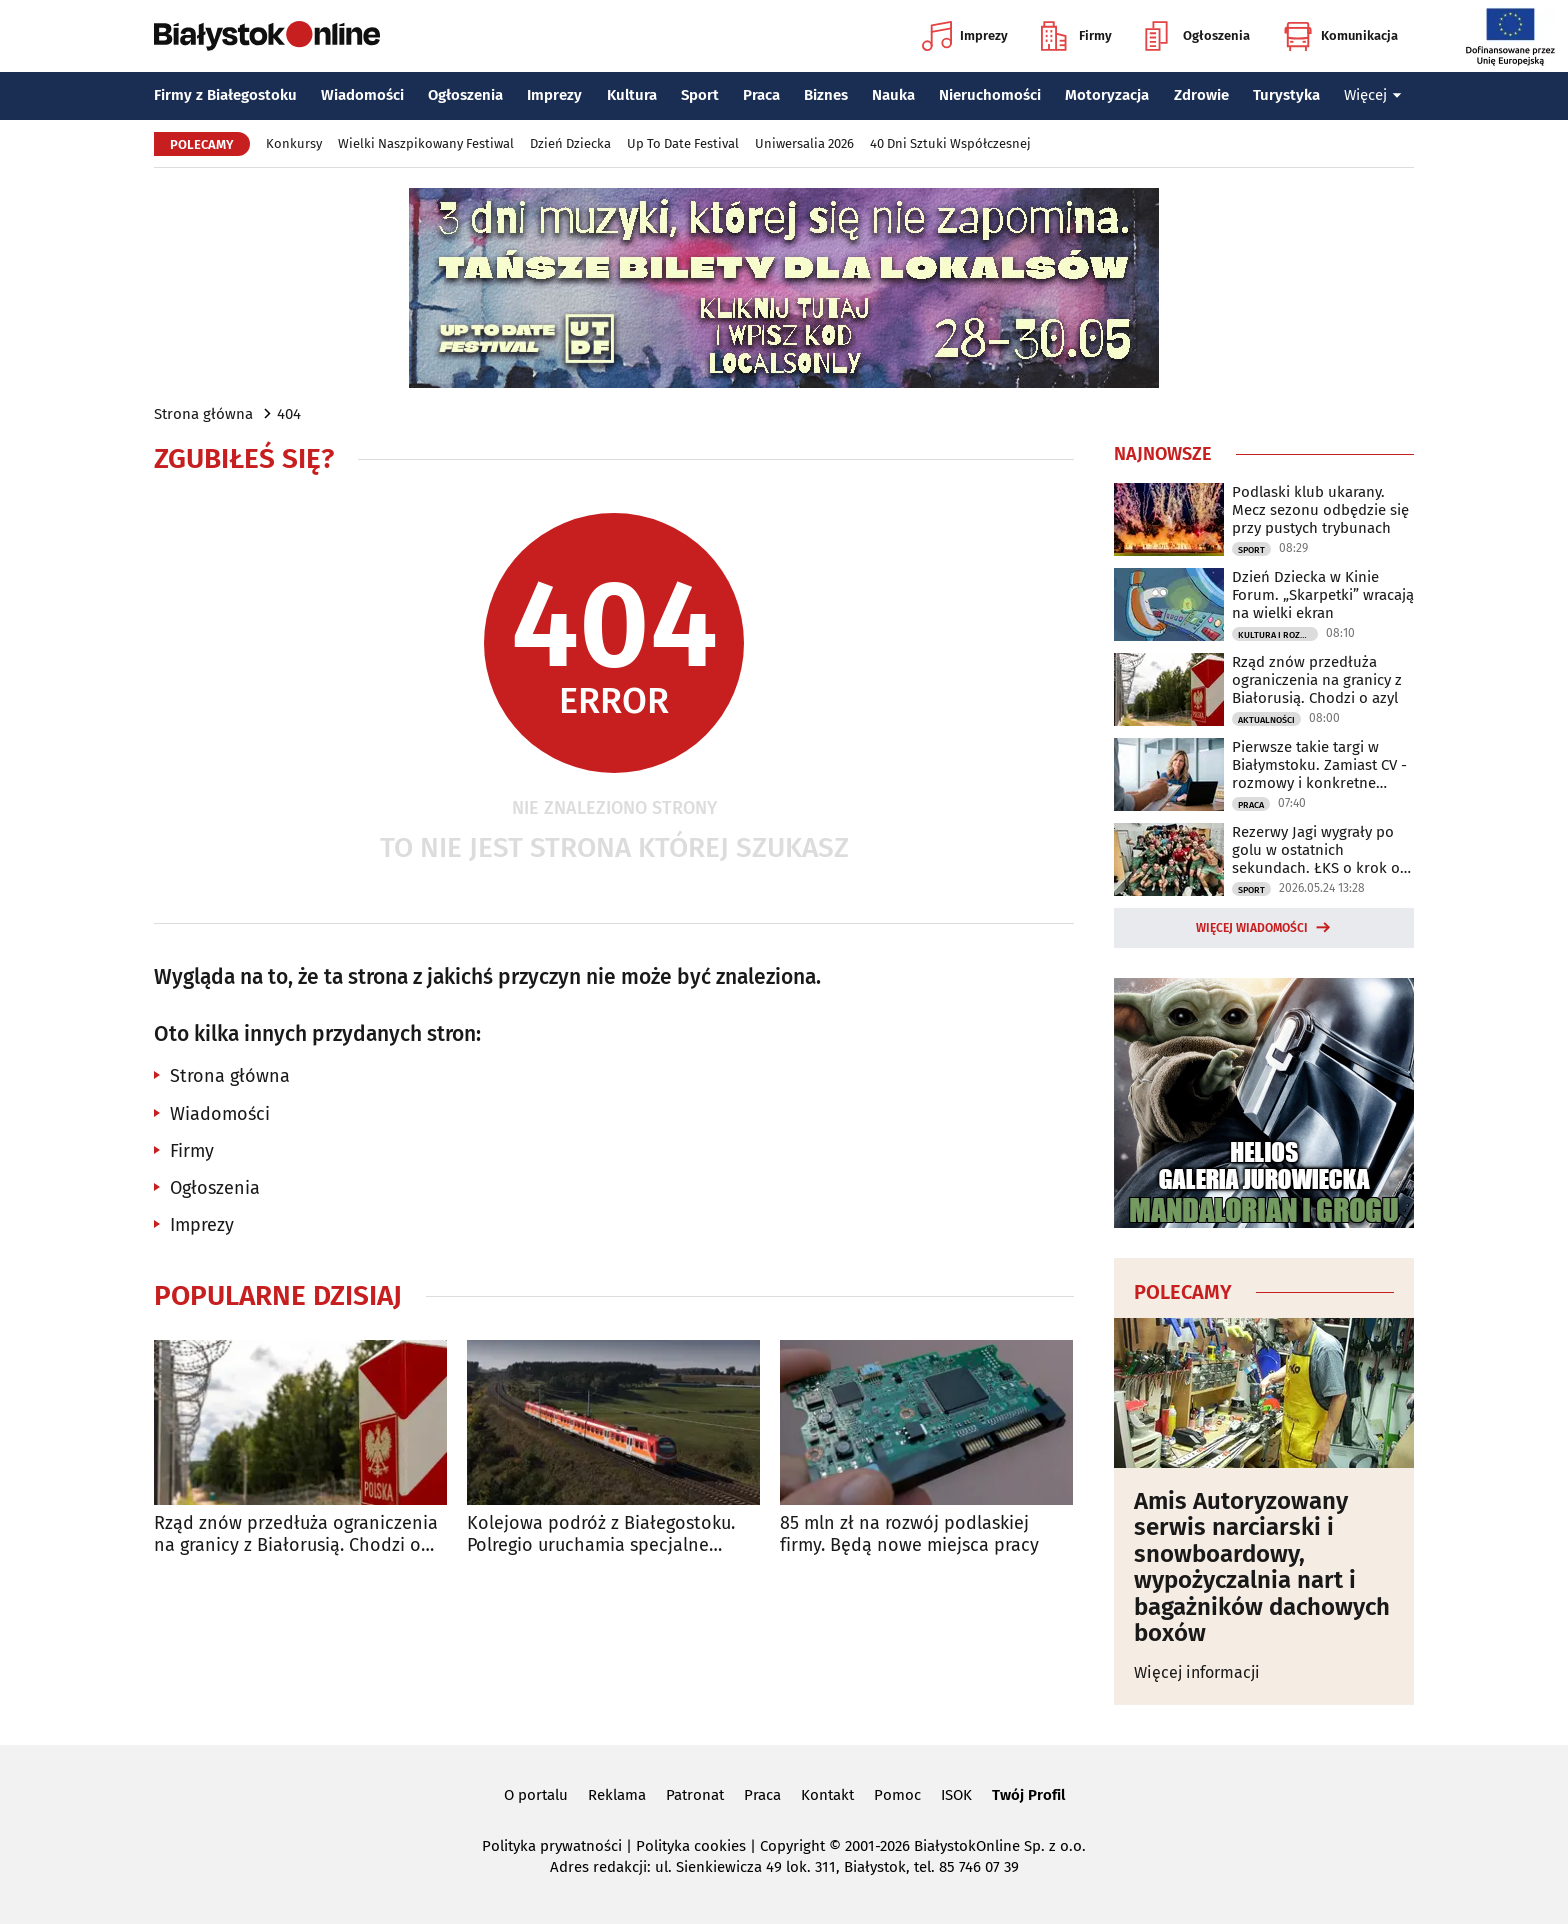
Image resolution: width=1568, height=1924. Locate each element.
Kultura (632, 95)
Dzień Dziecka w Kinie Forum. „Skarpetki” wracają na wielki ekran (1323, 595)
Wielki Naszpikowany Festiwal (426, 143)
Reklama (617, 1795)
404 (289, 414)
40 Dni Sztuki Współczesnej (950, 143)
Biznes (826, 95)
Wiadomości (362, 95)
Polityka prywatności (552, 1846)
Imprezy (965, 36)
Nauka (893, 95)
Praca (761, 95)
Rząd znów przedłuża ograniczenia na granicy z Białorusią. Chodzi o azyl (296, 1534)
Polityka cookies (691, 1846)
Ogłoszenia (1197, 36)
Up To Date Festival (683, 143)
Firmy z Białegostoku (225, 95)
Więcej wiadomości (1252, 928)
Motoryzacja (1107, 95)
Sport (700, 95)
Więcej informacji (1197, 1672)
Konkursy (294, 143)
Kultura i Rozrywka (1278, 635)
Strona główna (203, 414)
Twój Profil (1028, 1795)
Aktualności (1266, 720)
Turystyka (1286, 95)
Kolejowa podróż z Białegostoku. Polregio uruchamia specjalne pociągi (601, 1534)
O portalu (536, 1795)
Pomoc (897, 1795)
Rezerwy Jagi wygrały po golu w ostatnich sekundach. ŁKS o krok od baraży (1320, 850)
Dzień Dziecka (570, 143)
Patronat (695, 1795)
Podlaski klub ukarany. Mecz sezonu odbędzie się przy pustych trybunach (1320, 510)
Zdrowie (1201, 95)
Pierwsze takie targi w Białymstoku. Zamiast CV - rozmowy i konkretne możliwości (1319, 765)
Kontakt (827, 1795)
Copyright (792, 1846)
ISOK (956, 1795)
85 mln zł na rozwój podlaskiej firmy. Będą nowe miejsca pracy (909, 1534)
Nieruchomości (990, 95)
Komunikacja (1340, 36)
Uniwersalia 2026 (804, 143)
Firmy (1076, 36)
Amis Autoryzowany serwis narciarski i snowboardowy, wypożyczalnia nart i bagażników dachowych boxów (1262, 1567)
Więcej (1373, 95)
